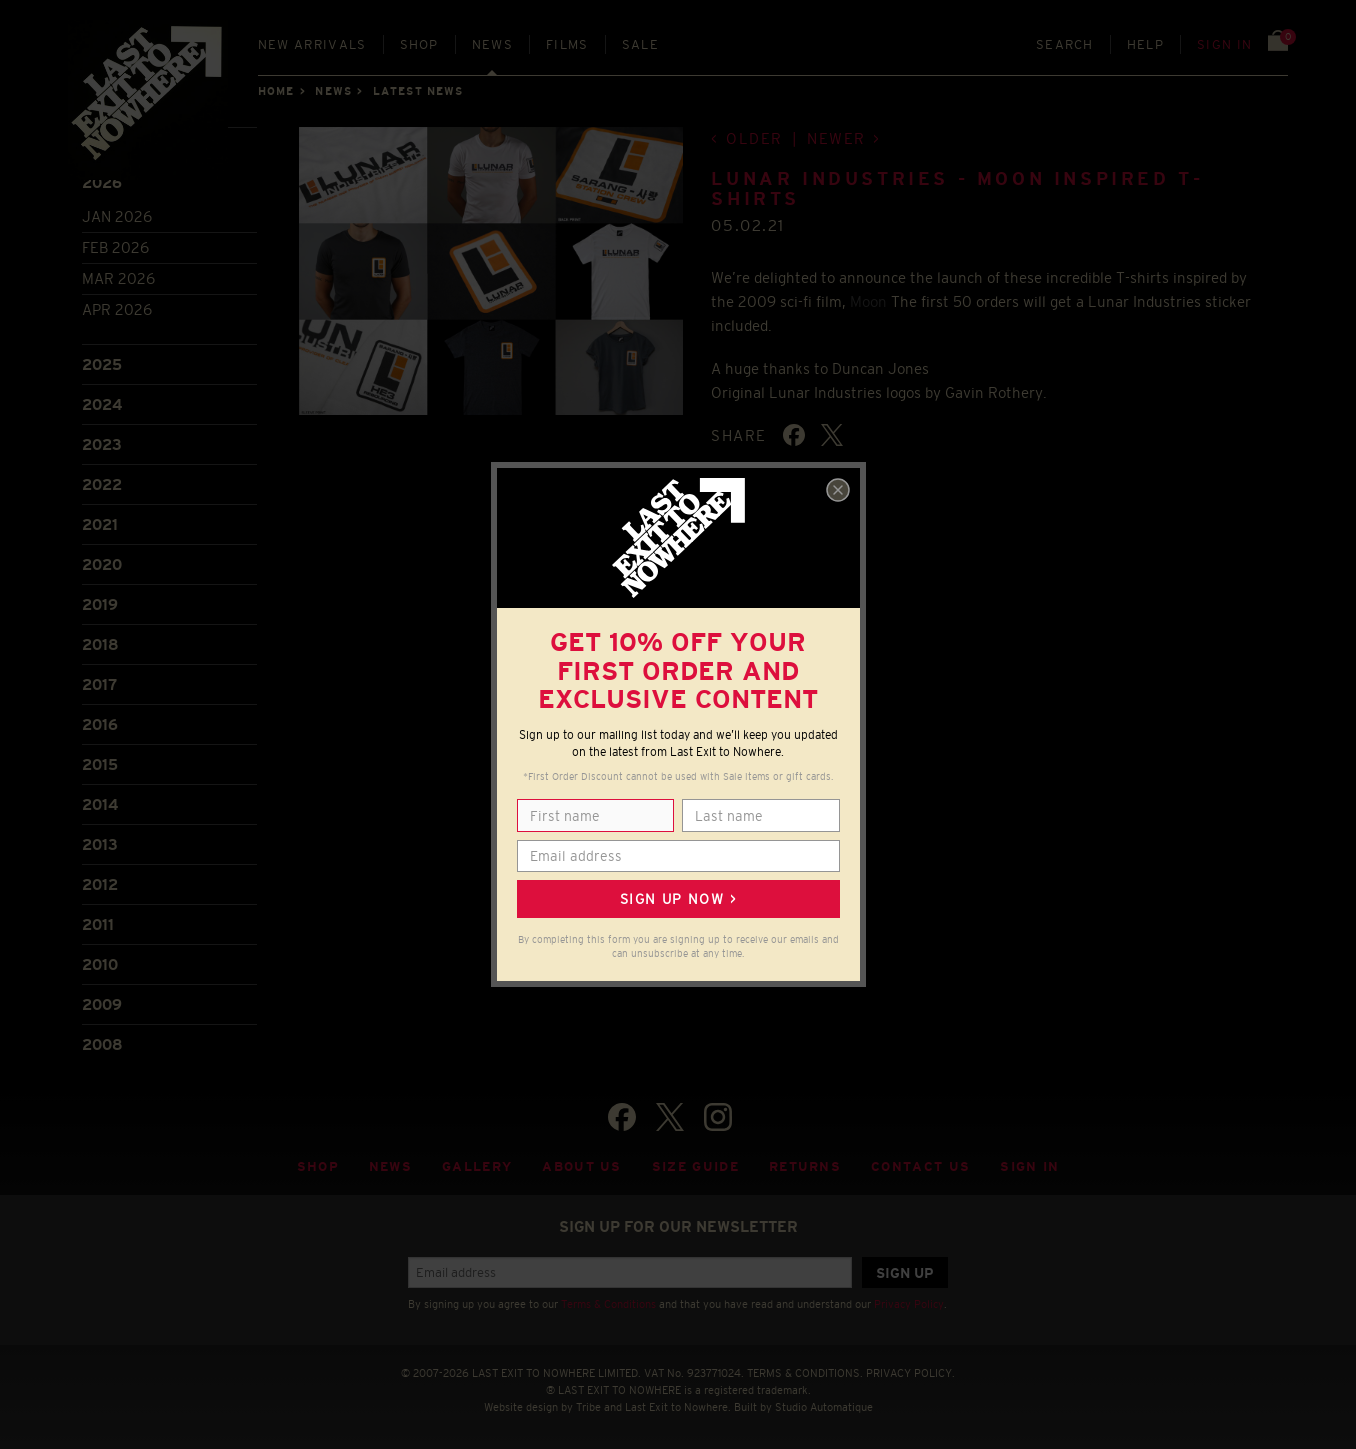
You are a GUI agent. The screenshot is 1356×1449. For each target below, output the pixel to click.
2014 (100, 804)
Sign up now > (678, 899)
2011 (98, 924)
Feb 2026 (115, 247)
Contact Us (920, 1166)
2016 (100, 724)
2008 (102, 1044)
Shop (419, 44)
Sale (640, 44)
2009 (102, 1004)
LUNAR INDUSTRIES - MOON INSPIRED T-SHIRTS (957, 189)
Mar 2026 (118, 278)
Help (1145, 44)
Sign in (1224, 44)
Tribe (588, 1407)
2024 (102, 404)
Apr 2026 (117, 309)
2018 (100, 644)
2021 (100, 524)
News (492, 44)
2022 (102, 484)
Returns (805, 1166)
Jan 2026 (117, 216)
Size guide (695, 1166)
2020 (102, 564)
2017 (99, 684)
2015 (100, 764)
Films (567, 44)
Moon (868, 301)
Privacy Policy (909, 1304)
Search (1065, 44)
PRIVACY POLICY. (910, 1373)
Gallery (477, 1166)
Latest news (418, 91)
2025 (102, 364)
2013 (100, 844)
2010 (100, 964)
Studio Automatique (824, 1407)
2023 (102, 444)
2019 (100, 604)
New (312, 44)
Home (276, 91)
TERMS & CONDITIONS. (805, 1373)
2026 (102, 182)
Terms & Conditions (608, 1304)
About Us (582, 1166)
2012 (100, 884)
